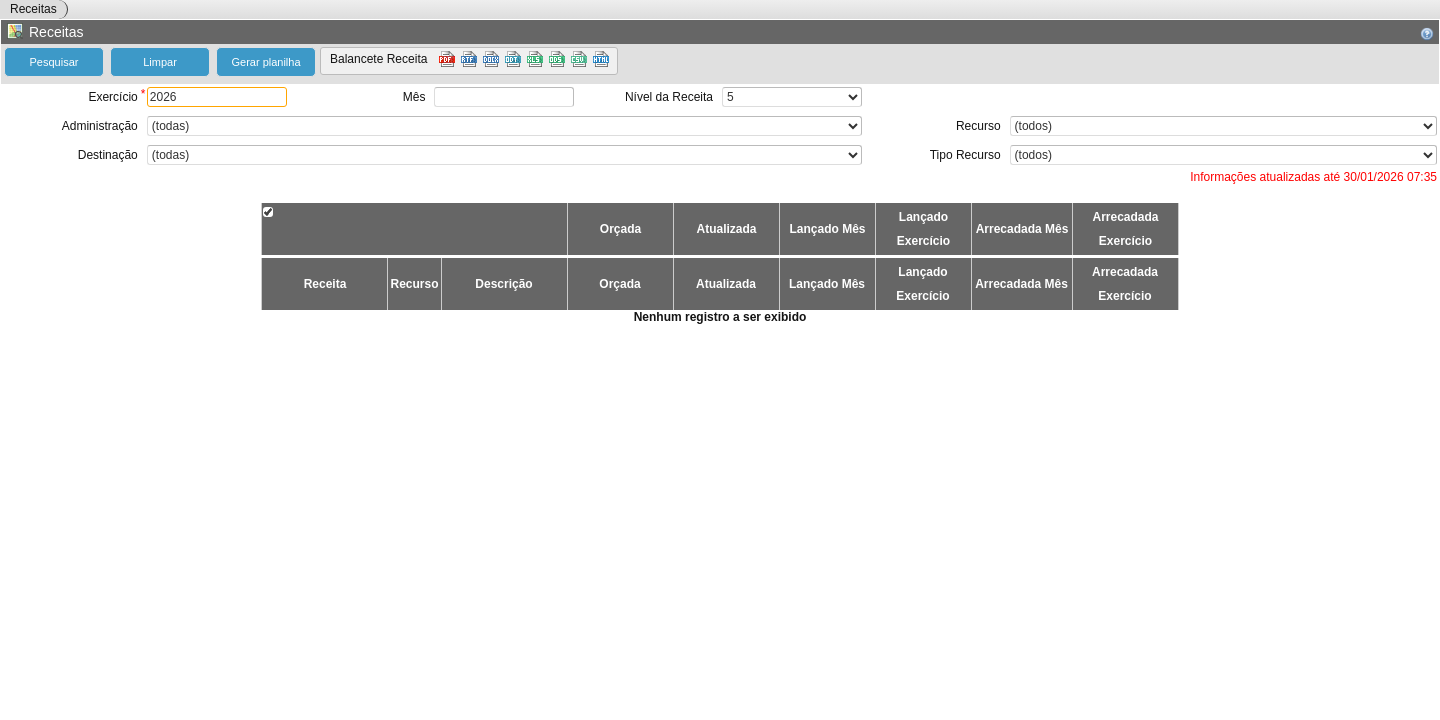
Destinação (108, 155)
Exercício (112, 97)
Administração (100, 126)
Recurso (978, 126)
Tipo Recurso (965, 155)
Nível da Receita (669, 97)
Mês (414, 97)
